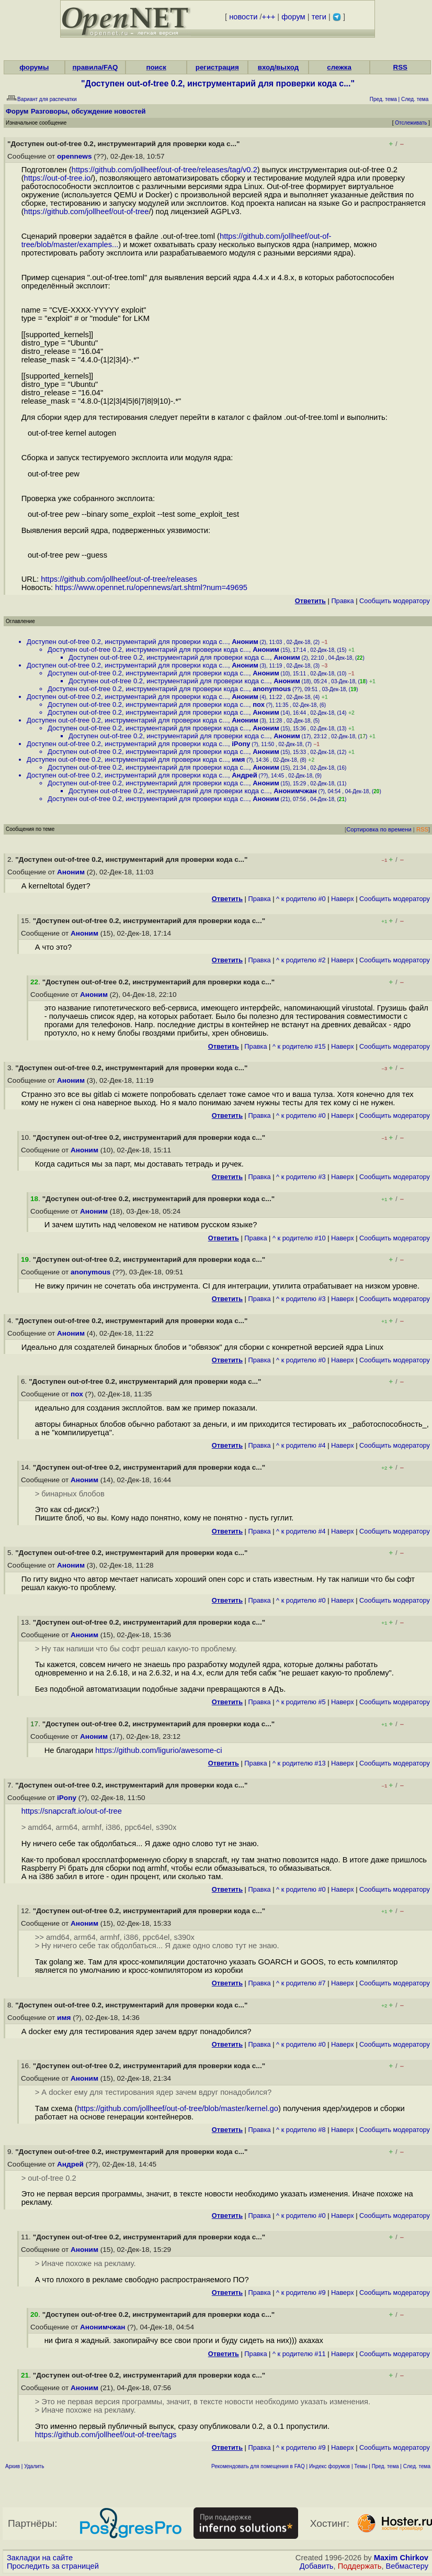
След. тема (416, 2466)
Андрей (244, 775)
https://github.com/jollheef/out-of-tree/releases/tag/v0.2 (164, 169)
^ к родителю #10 (299, 1238)
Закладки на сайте (40, 2557)
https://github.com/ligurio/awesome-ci (158, 1750)
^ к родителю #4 (301, 1445)
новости (243, 17)
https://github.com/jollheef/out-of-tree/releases (119, 579)
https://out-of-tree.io (57, 178)
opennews (74, 156)
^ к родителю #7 (301, 1983)
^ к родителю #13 (299, 1763)
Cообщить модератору (394, 601)
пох (259, 704)
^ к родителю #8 (301, 2130)
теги (319, 17)
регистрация (217, 67)
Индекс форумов (329, 2466)
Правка (342, 601)
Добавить (317, 2566)
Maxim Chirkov (401, 2557)
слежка (339, 67)
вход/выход (278, 67)
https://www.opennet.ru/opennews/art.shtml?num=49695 (151, 587)
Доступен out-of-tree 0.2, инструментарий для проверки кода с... (127, 642)
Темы (360, 2466)
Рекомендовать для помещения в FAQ (258, 2466)
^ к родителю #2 (301, 960)
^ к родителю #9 (301, 2292)
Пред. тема (385, 2466)
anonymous (272, 689)
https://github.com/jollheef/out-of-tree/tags (106, 2434)
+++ (269, 17)
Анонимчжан (295, 791)
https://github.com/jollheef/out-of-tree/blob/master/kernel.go (177, 2108)
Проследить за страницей (53, 2566)
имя (238, 759)
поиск (156, 67)
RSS (400, 67)
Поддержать (360, 2566)
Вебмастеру (407, 2566)
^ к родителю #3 (301, 1177)
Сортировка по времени (379, 829)
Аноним (245, 642)
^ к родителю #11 (299, 2354)
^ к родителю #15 (299, 1046)
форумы (34, 67)
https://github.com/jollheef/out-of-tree (86, 211)
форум (293, 17)
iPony (241, 744)
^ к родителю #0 (301, 899)
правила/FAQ (95, 67)
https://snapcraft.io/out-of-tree (71, 1811)
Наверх (342, 899)
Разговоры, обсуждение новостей (88, 111)
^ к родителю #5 (301, 1702)
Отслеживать (411, 123)
